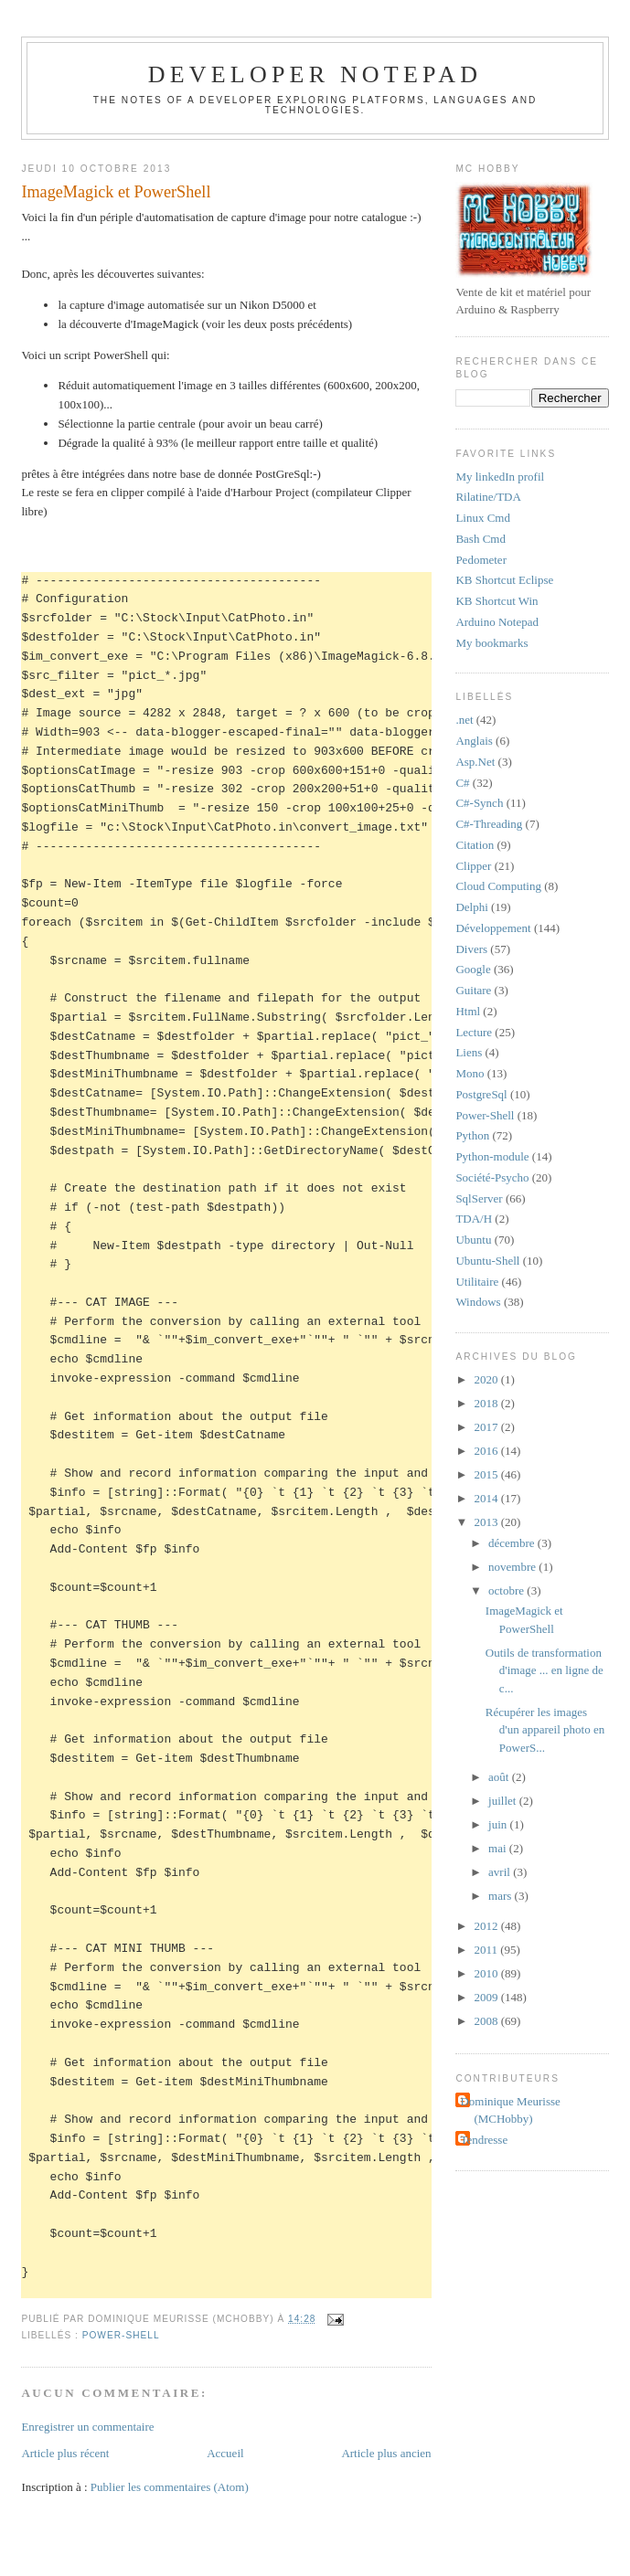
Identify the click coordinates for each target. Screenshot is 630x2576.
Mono (469, 1073)
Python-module (492, 1156)
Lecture (473, 1032)
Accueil (225, 2453)
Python (472, 1135)
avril (500, 1872)
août (500, 1777)
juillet (503, 1800)
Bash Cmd (480, 539)
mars (501, 1896)
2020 (487, 1379)
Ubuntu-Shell (487, 1260)
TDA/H (473, 1218)
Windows (477, 1302)
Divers (471, 949)
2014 (487, 1498)
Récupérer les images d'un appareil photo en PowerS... (545, 1729)
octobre (507, 1590)
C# (462, 783)
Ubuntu (473, 1239)
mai (498, 1848)
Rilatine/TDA (488, 497)
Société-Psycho (492, 1177)
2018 (487, 1403)
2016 (487, 1451)
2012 (487, 1926)
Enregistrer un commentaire (87, 2426)
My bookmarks (491, 643)
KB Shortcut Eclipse (504, 580)
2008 (487, 2021)
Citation (474, 845)
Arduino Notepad (497, 622)
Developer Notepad (315, 74)
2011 (487, 1949)
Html (467, 1011)
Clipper (473, 866)
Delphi (471, 907)
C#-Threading (488, 824)
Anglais (473, 740)
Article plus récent (65, 2453)
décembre (513, 1543)
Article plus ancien (386, 2453)
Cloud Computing (498, 886)
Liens (468, 1052)
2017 (487, 1427)
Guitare (473, 990)
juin (498, 1824)
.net (464, 719)
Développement (492, 928)
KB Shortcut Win (496, 601)
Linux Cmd (482, 518)
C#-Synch (479, 803)
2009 (487, 1997)
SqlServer (478, 1198)
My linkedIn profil (499, 476)
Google (472, 969)
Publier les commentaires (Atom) (170, 2487)
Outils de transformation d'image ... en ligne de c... (544, 1670)
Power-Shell (121, 2335)
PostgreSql (481, 1094)
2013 (487, 1522)
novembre (513, 1567)
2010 (487, 1973)
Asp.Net (475, 762)
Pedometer (481, 560)
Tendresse (483, 2140)
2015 (487, 1474)
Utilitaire (476, 1281)
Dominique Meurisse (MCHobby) (510, 2110)
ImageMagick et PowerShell (115, 192)
